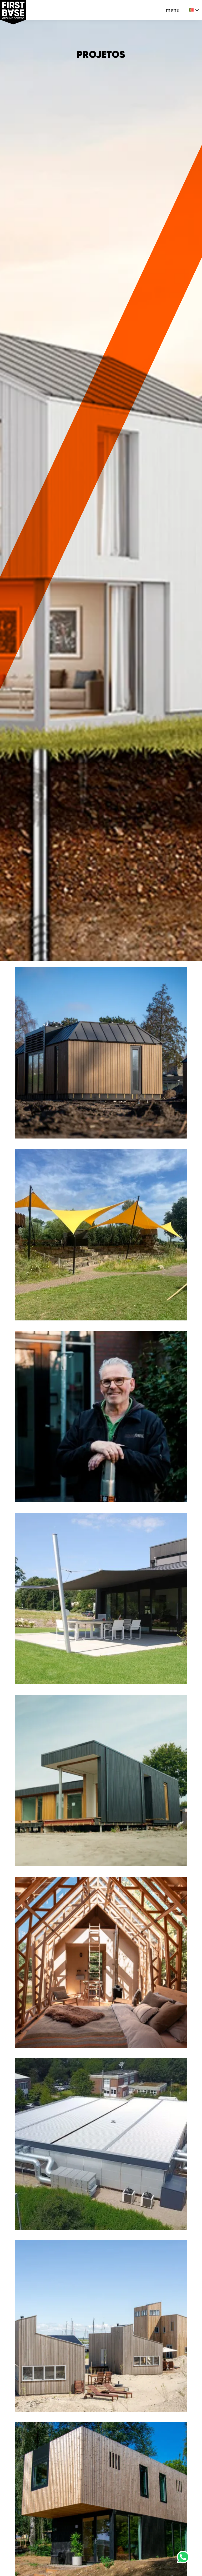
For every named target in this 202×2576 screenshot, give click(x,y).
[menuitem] (194, 10)
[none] (194, 10)
